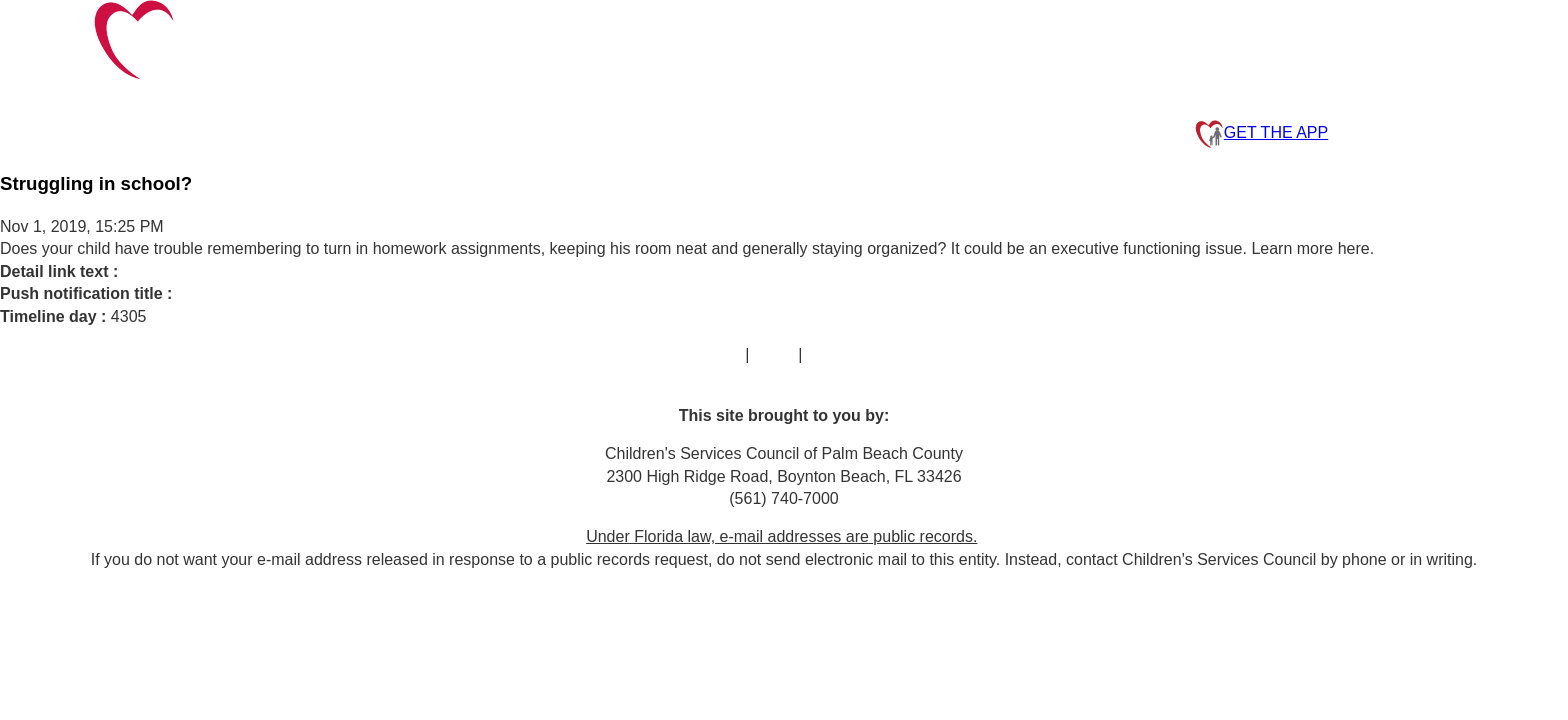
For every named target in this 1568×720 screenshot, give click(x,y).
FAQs (774, 354)
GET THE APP (1261, 134)
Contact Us (701, 354)
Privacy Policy (857, 354)
